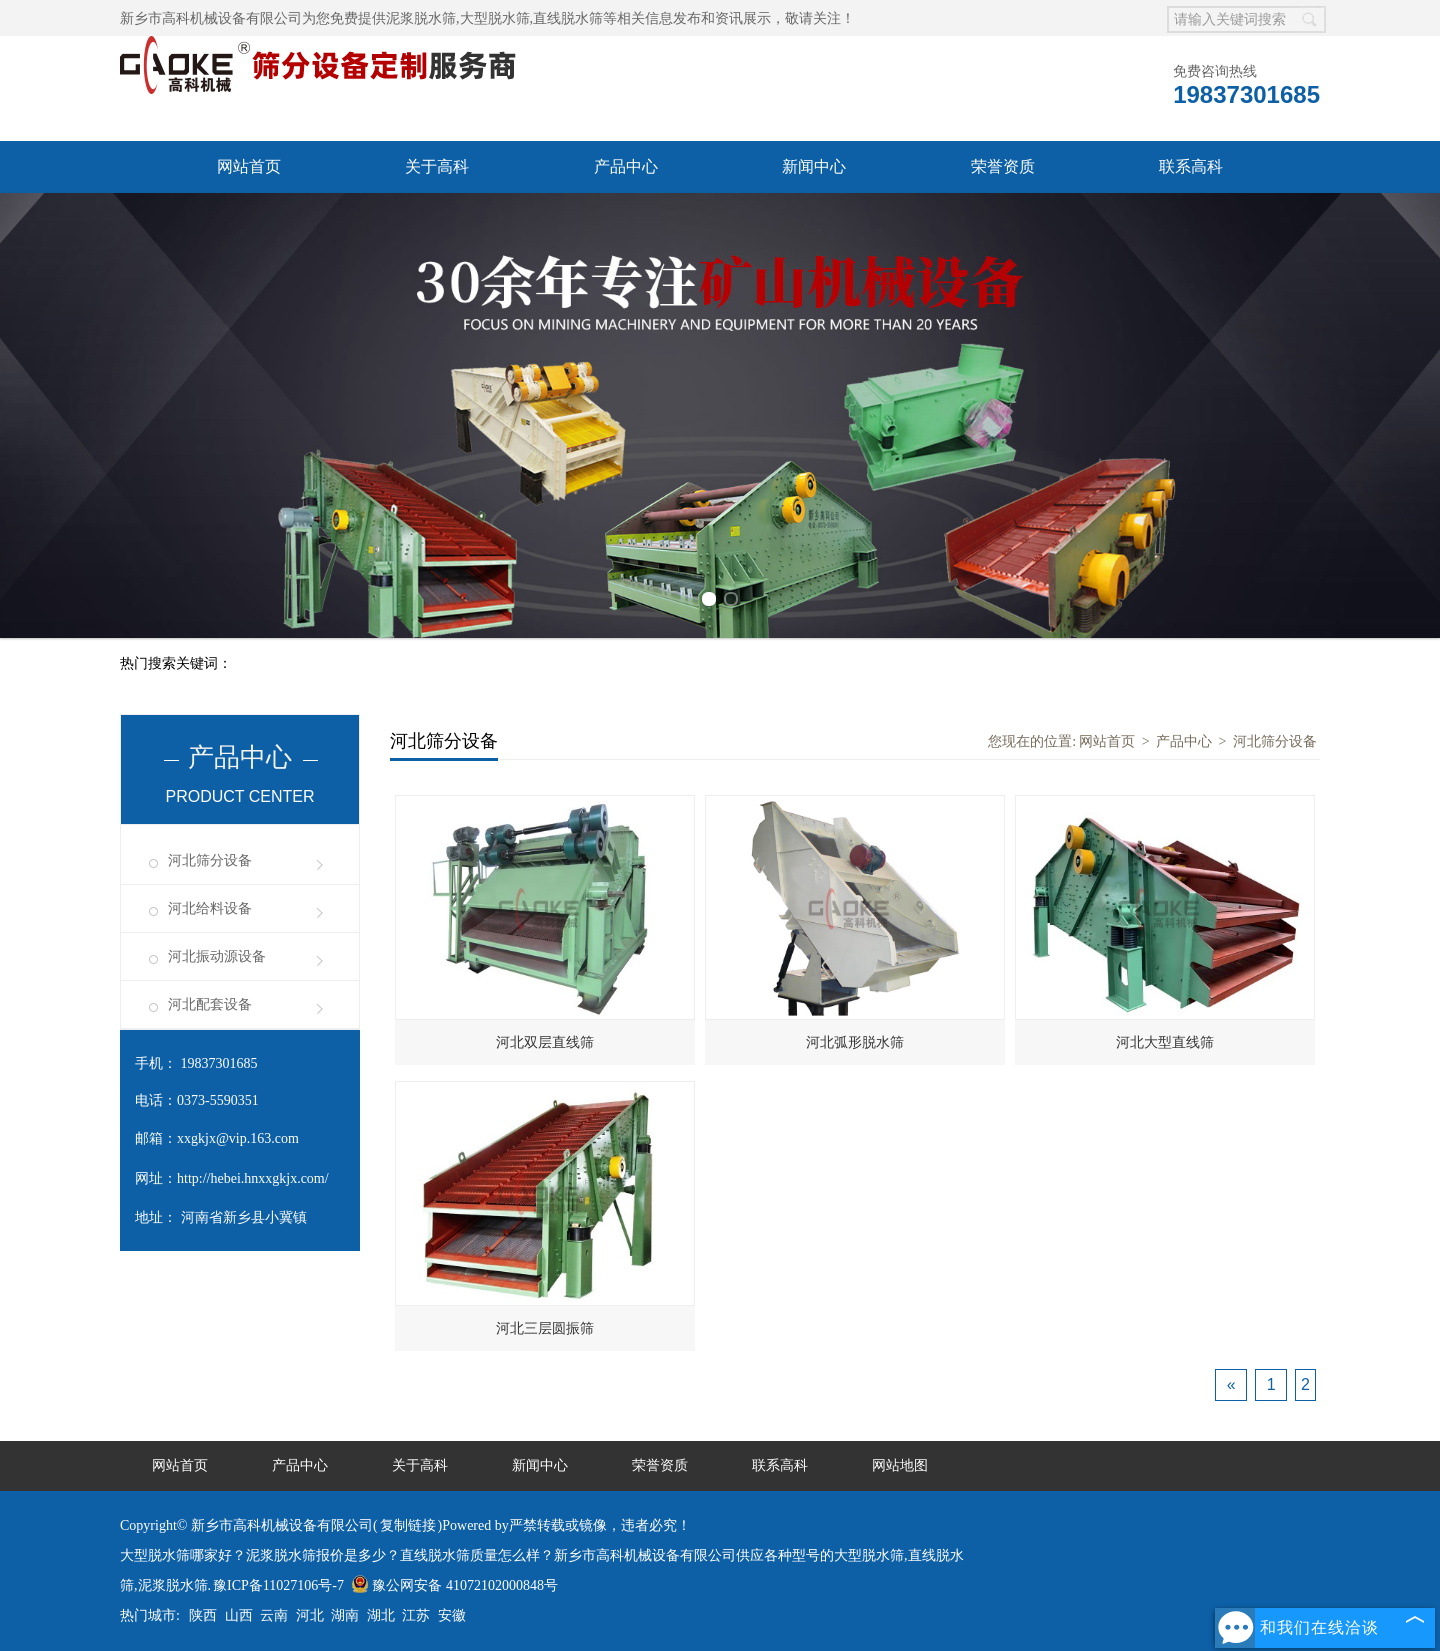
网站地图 (900, 1465)
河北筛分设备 (210, 860)
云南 (274, 1615)
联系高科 (1191, 166)
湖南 (345, 1615)
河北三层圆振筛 (545, 1328)
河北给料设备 (210, 908)
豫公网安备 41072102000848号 (454, 1585)
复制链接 (408, 1525)
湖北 (381, 1615)
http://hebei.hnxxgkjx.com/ (253, 1178)
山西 (239, 1615)
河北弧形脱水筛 (855, 1042)
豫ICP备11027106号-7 (278, 1585)
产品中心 (626, 166)
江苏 (416, 1615)
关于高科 (437, 166)
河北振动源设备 (217, 956)
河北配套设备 (210, 1004)
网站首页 (249, 166)
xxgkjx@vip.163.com (238, 1138)
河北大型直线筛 (1165, 1042)
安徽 (452, 1615)
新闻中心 (814, 166)
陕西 (203, 1615)
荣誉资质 (1003, 166)
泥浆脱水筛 (421, 18)
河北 (310, 1615)
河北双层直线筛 (545, 1042)
